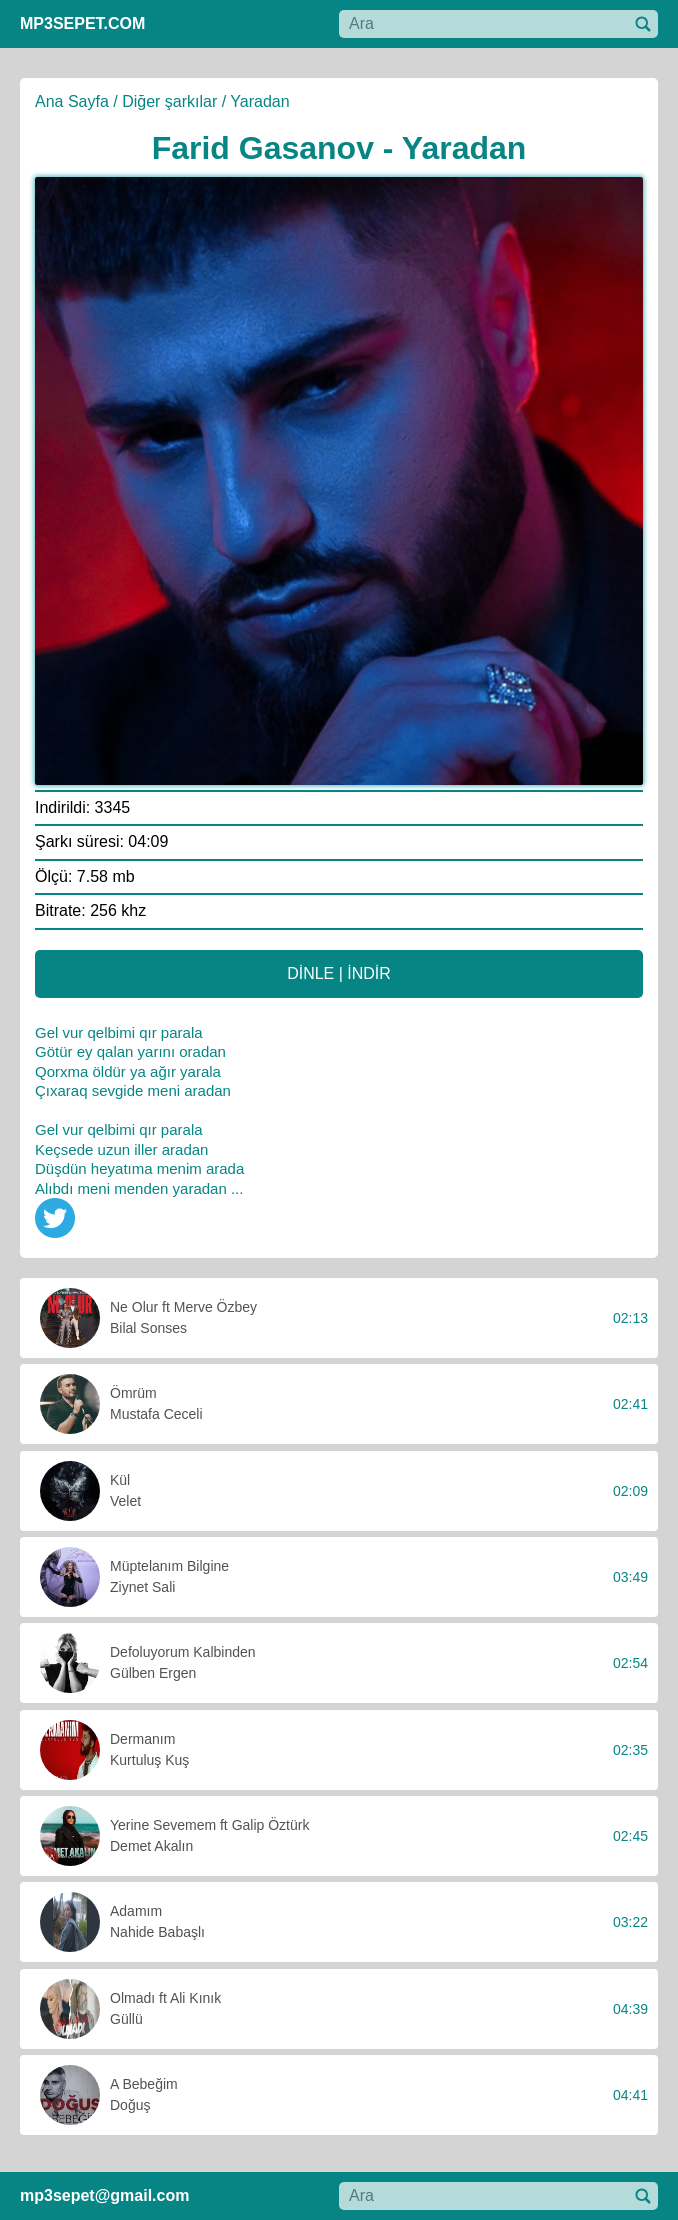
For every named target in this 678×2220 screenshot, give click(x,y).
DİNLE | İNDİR (339, 973)
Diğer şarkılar (169, 101)
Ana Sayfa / (76, 101)
